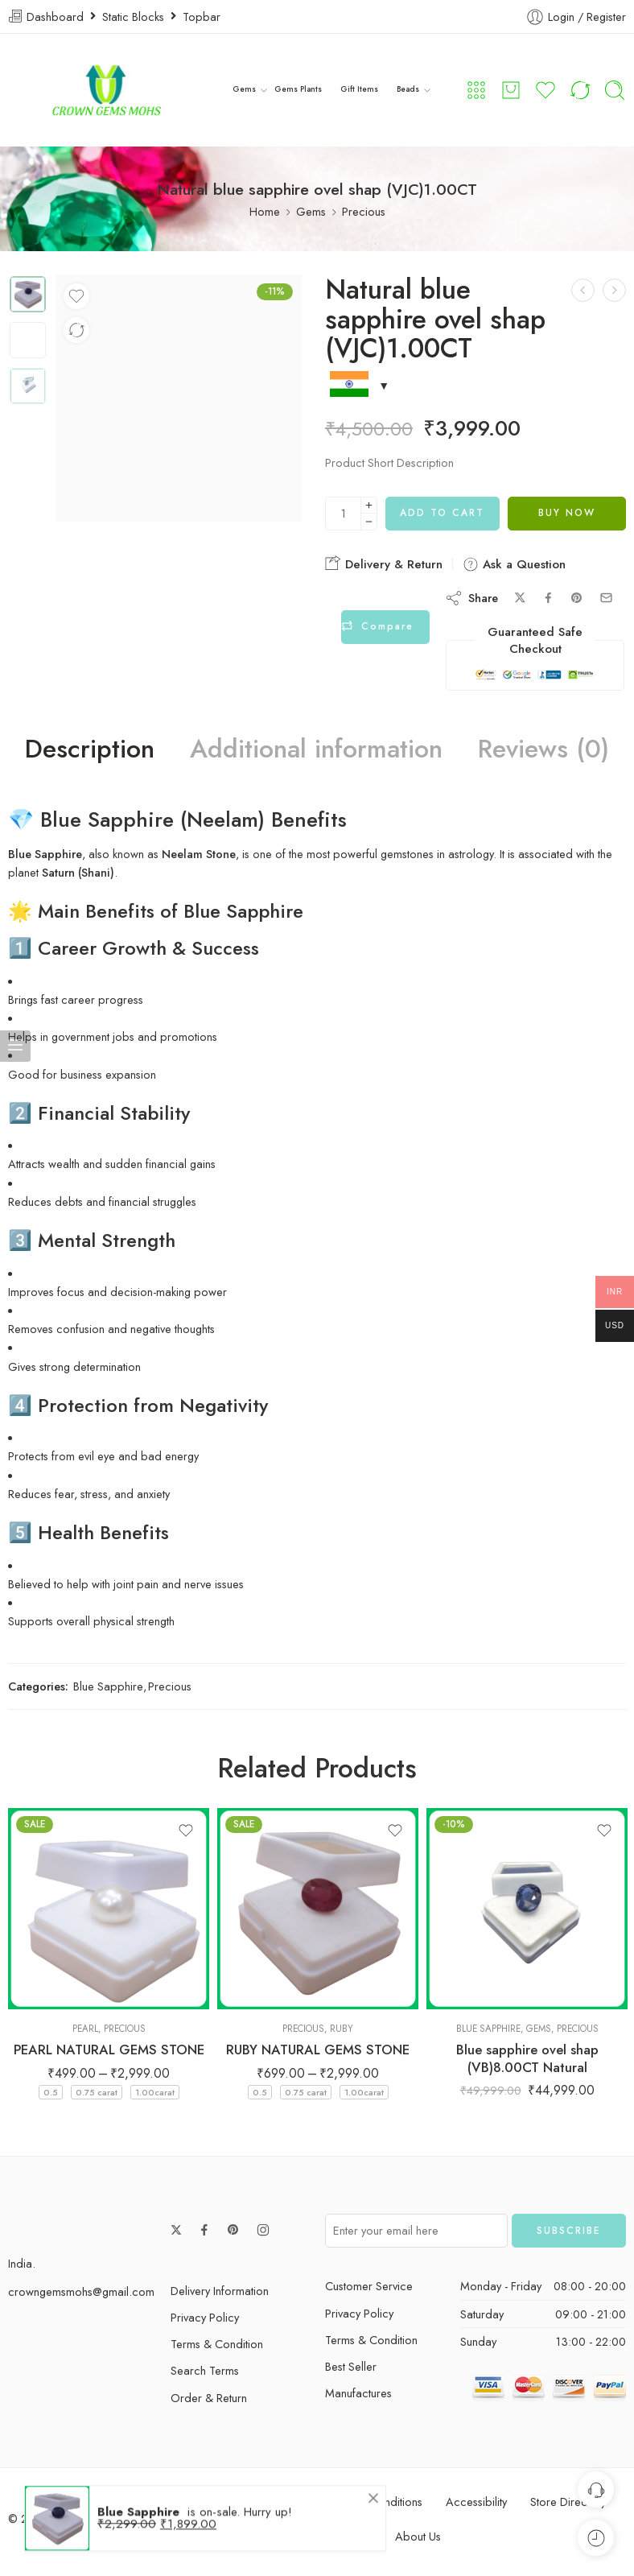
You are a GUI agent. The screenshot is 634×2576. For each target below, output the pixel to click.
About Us (418, 2536)
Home (264, 211)
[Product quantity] (343, 513)
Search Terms (205, 2370)
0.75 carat (96, 2092)
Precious (363, 211)
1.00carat (155, 2092)
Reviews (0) (543, 749)
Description (89, 749)
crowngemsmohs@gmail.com (81, 2291)
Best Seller (351, 2366)
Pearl (85, 2028)
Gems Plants (298, 90)
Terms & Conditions (373, 2501)
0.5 (50, 2092)
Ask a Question (514, 564)
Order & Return (209, 2397)
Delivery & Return (384, 564)
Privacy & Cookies (256, 2501)
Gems (245, 90)
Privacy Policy (205, 2317)
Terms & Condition (217, 2343)
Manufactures (358, 2392)
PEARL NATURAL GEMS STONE (109, 2049)
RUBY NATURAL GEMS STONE (318, 2049)
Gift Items (358, 90)
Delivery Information (220, 2290)
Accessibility (476, 2501)
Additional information (316, 749)
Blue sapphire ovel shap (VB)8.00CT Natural (527, 2058)
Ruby (341, 2028)
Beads (406, 90)
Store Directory (568, 2501)
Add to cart (442, 513)
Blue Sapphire (108, 1686)
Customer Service (369, 2285)
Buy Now (566, 513)
